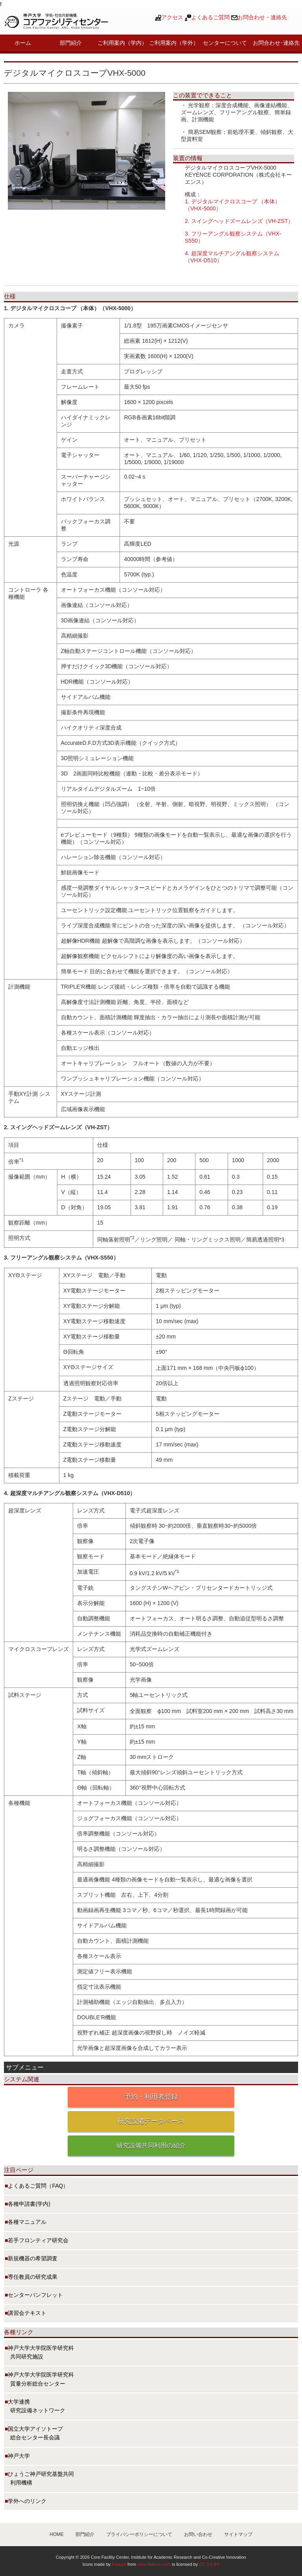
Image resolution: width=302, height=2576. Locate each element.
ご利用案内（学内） (122, 43)
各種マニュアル (27, 2222)
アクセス (173, 17)
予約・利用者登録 (151, 2097)
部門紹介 (71, 43)
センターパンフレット (35, 2295)
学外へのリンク (27, 2501)
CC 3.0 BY (209, 2564)
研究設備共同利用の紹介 (151, 2145)
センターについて (225, 43)
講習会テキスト (27, 2313)
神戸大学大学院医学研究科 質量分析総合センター (39, 2378)
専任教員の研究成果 (32, 2277)
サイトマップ (238, 2534)
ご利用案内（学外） (174, 43)
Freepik (119, 2564)
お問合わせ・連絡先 (262, 17)
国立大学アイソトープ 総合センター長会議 (34, 2433)
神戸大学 (19, 2456)
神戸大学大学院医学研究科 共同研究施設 (39, 2352)
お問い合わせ (198, 2534)
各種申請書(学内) (29, 2204)
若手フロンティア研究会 (38, 2240)
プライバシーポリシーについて (139, 2534)
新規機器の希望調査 (32, 2258)
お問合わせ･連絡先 (276, 43)
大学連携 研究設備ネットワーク (35, 2406)
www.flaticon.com (154, 2564)
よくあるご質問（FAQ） (38, 2186)
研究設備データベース (151, 2121)
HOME (57, 2534)
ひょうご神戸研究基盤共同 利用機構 (39, 2478)
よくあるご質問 (211, 17)
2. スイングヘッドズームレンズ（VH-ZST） (239, 221)
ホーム (23, 43)
